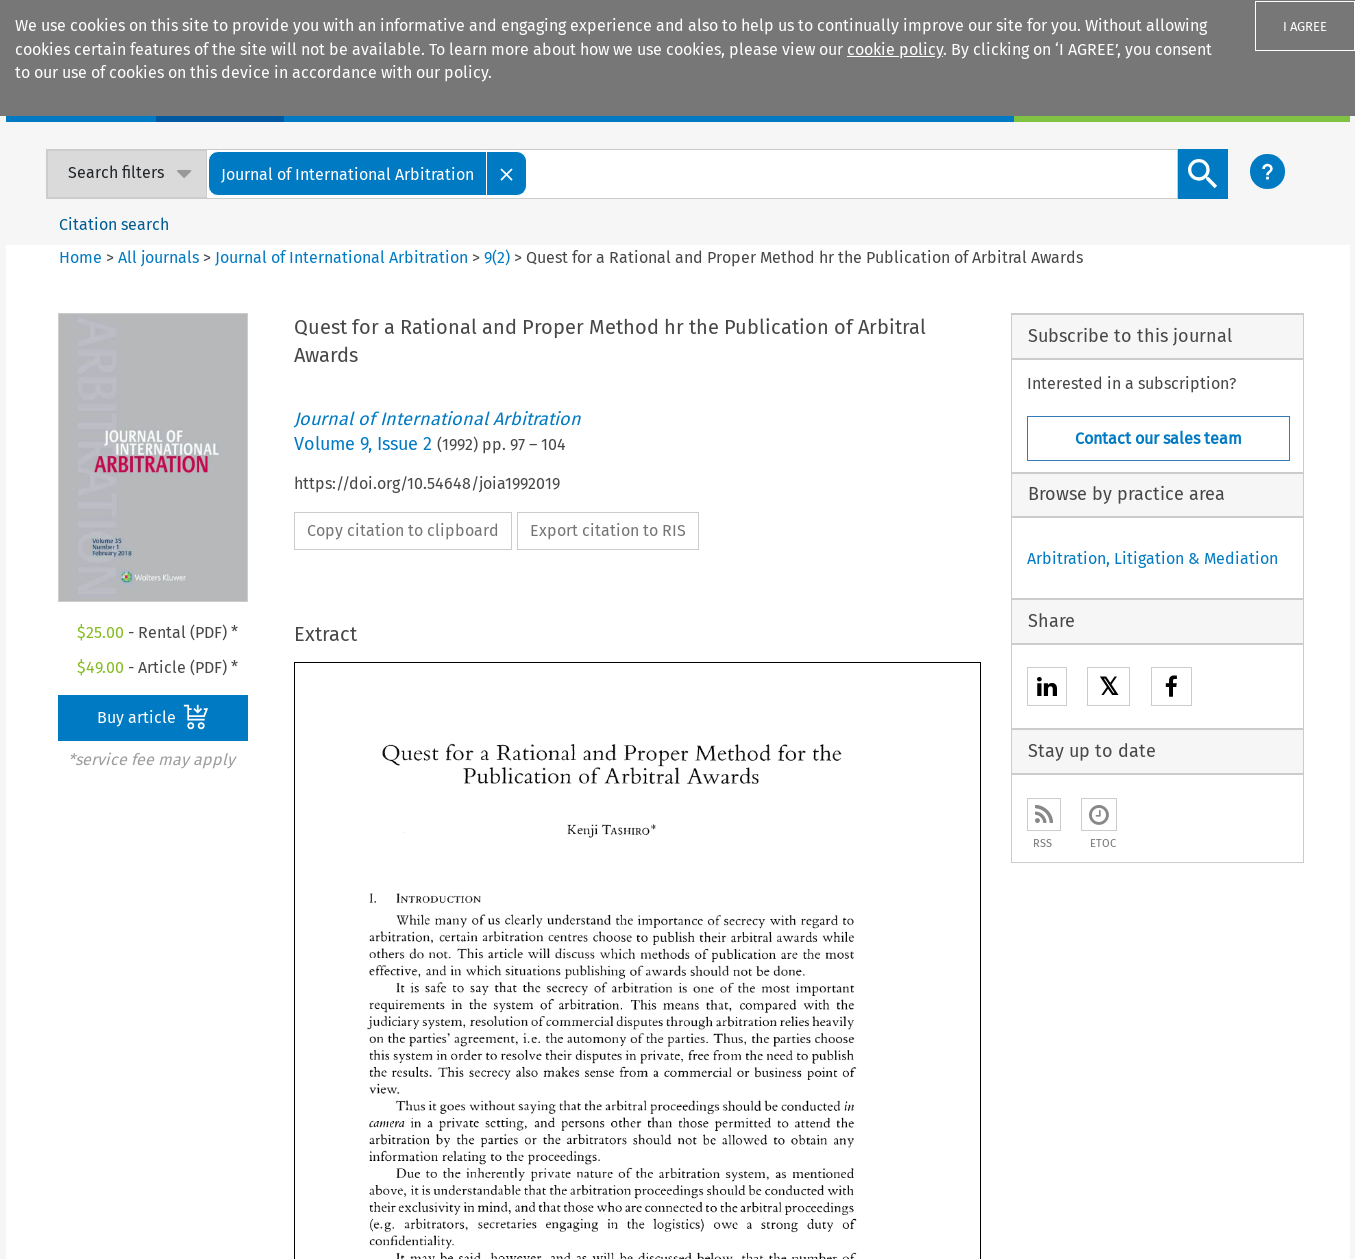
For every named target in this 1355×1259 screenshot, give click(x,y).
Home (80, 257)
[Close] (507, 173)
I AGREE (1305, 26)
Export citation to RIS (608, 530)
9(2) (497, 257)
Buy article (153, 717)
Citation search (114, 224)
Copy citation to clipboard (403, 530)
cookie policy (895, 49)
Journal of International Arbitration (341, 257)
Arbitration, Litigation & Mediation (1152, 558)
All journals (160, 257)
